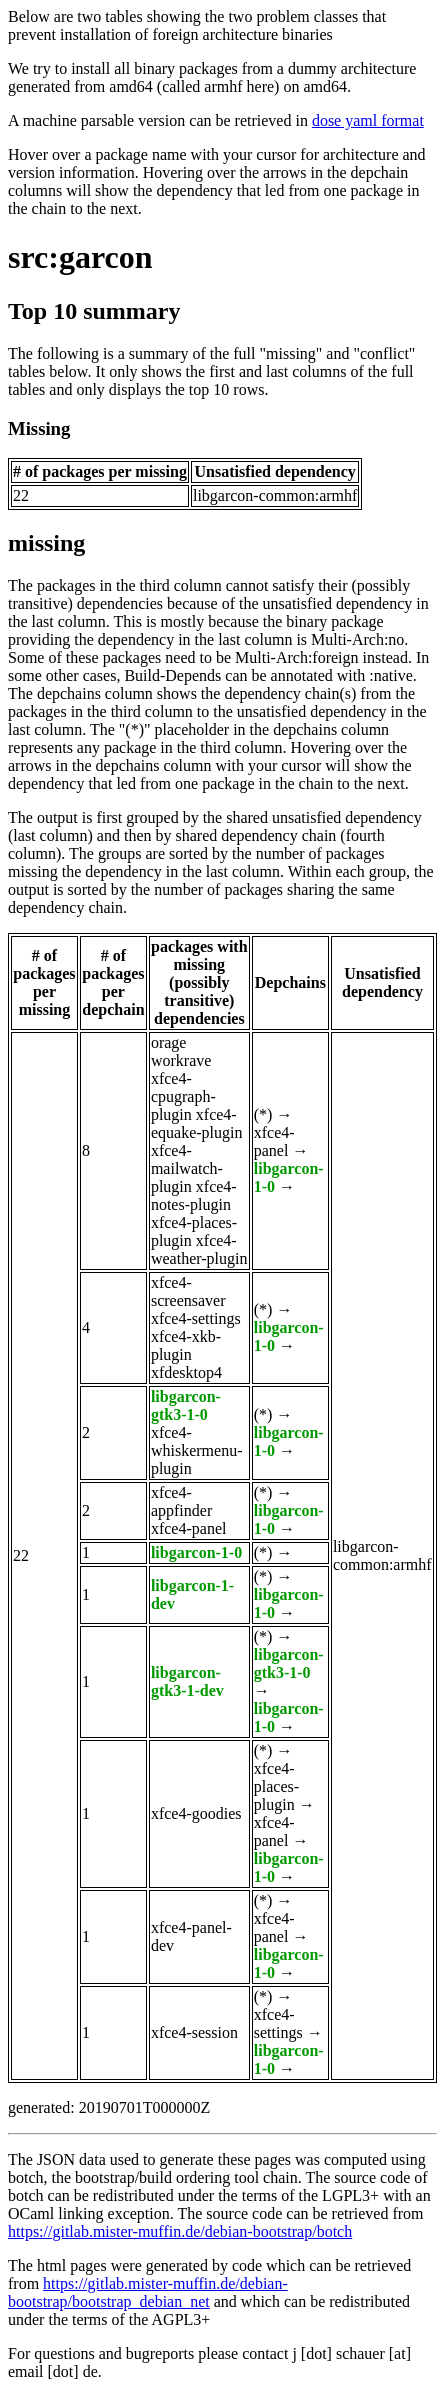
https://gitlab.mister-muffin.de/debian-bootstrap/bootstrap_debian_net (148, 2292)
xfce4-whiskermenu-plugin (197, 1450)
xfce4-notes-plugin (194, 1195)
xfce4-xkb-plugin (186, 1345)
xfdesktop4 (186, 1372)
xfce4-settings (196, 1318)
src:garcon (80, 257)
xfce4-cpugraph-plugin (183, 1096)
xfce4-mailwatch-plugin (187, 1168)
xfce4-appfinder (181, 1501)
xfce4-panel (274, 1141)
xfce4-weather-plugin (199, 1249)
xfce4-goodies (196, 1813)
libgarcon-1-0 (196, 1552)
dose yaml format (368, 120)
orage (169, 1042)
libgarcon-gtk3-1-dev (187, 1681)
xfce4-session (194, 2032)
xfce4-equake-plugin (197, 1123)
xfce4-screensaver (188, 1291)
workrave (181, 1060)
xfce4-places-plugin (276, 1786)
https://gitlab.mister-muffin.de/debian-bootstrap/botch (180, 2231)
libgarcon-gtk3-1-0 (186, 1405)
